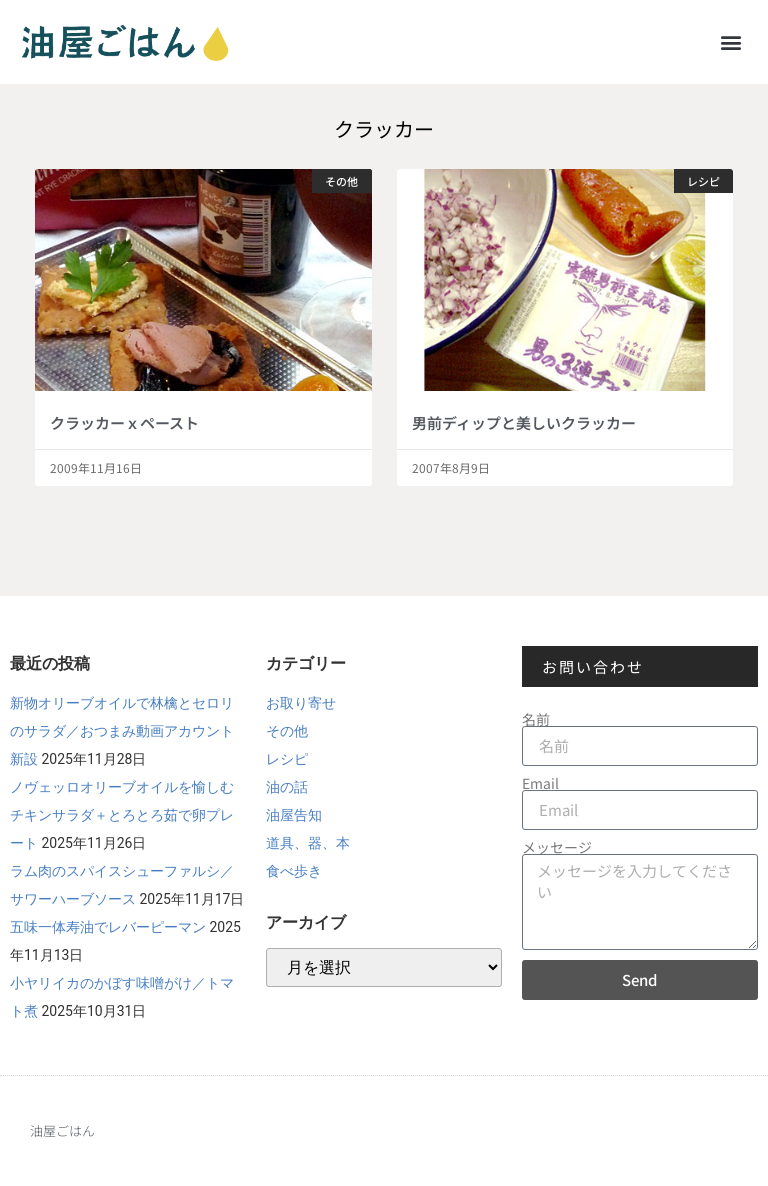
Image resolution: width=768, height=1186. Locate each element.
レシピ (287, 759)
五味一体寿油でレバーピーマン (108, 927)
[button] (731, 41)
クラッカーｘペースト (124, 422)
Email (540, 783)
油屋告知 (294, 815)
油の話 (287, 787)
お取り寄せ (301, 703)
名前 (536, 719)
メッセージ (557, 847)
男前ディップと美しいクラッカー (524, 422)
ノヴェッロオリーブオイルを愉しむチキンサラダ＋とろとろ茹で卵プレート (122, 815)
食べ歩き (294, 871)
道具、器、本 (308, 843)
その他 (287, 731)
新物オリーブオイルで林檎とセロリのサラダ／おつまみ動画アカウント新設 (122, 731)
